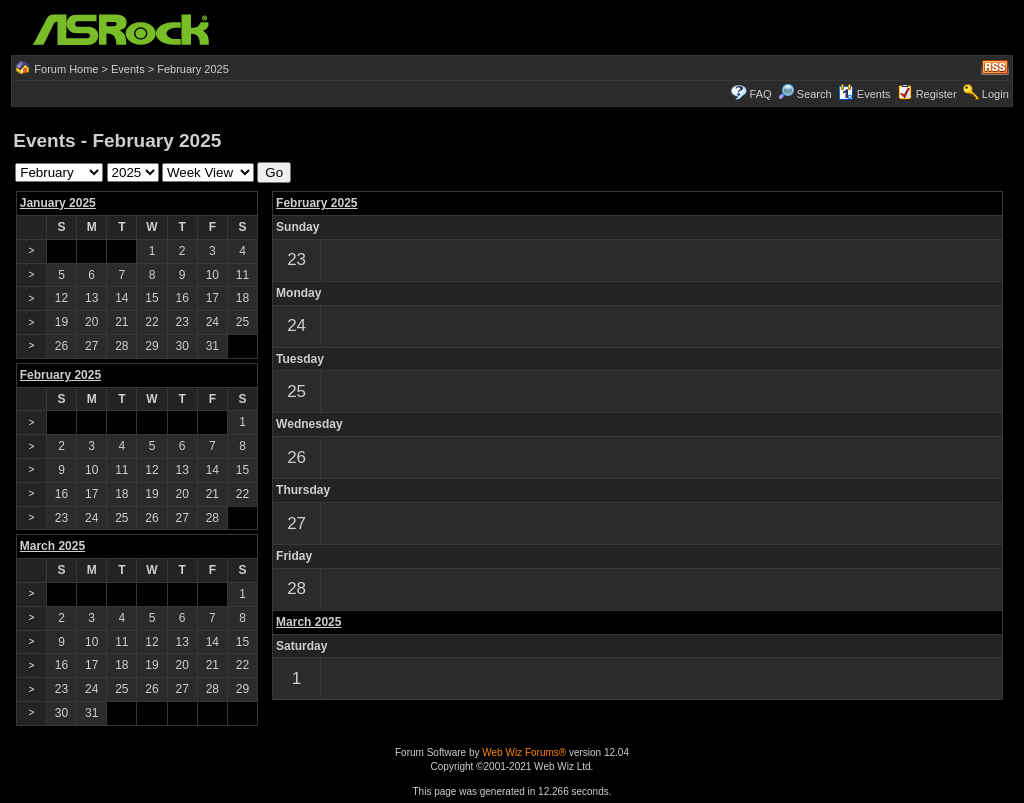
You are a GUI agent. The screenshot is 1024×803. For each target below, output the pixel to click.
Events (128, 69)
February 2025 (316, 203)
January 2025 (58, 203)
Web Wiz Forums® (524, 752)
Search (814, 94)
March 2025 (308, 622)
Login (995, 94)
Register (936, 94)
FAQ (761, 94)
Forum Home (66, 69)
